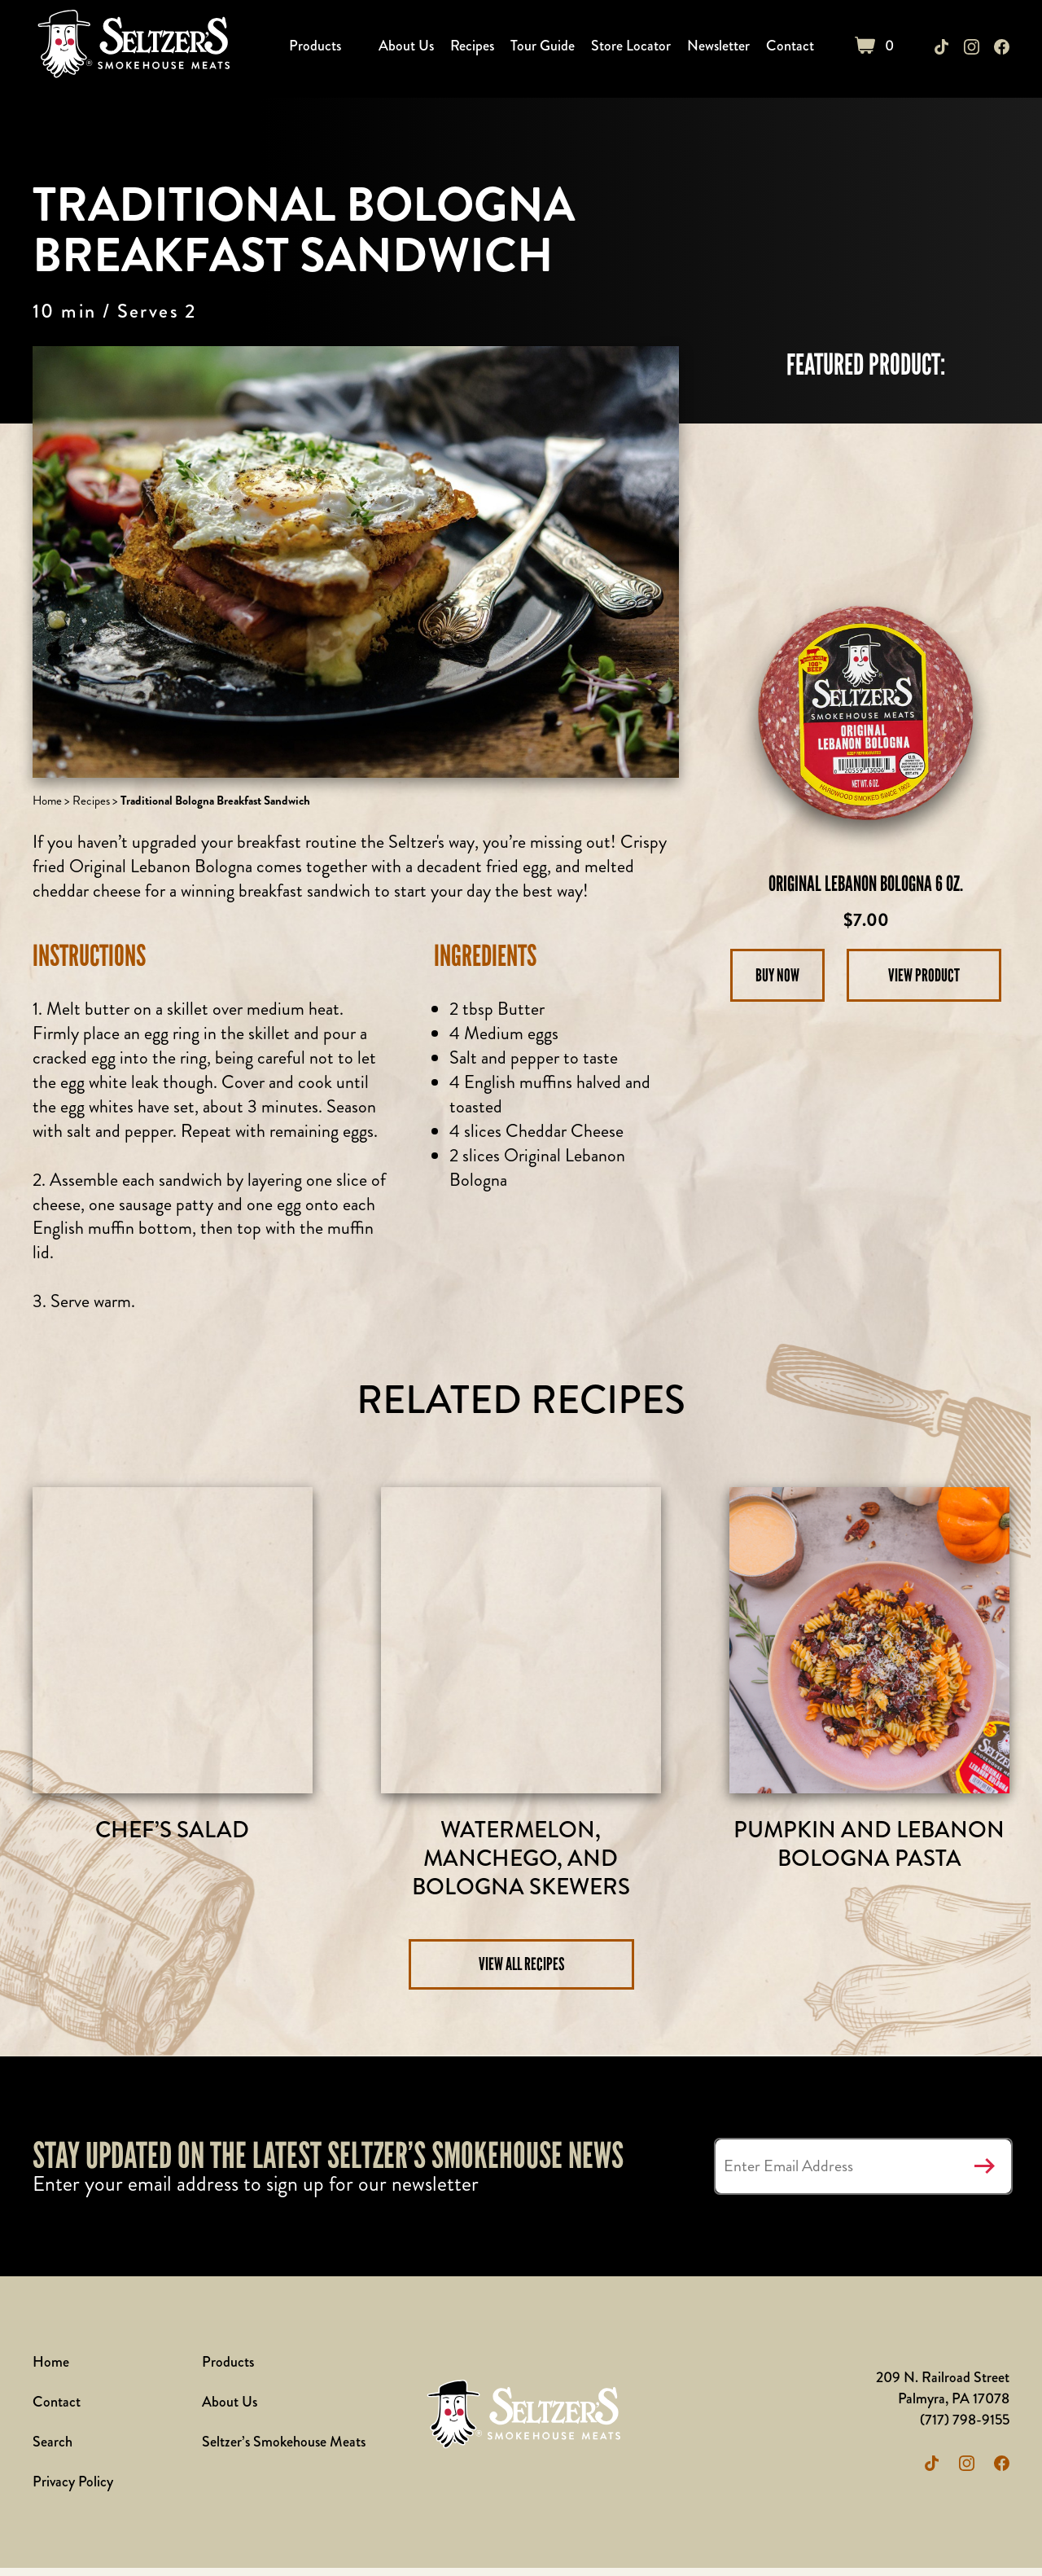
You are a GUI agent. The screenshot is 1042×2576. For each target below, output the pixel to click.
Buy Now (777, 975)
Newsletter (721, 45)
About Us (408, 45)
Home (47, 801)
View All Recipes (521, 1972)
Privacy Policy (73, 2489)
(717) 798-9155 (963, 2427)
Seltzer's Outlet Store (132, 47)
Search (52, 2449)
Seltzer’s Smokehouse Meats (284, 2449)
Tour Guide (545, 45)
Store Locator (633, 45)
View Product (924, 975)
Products (317, 45)
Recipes (475, 45)
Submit (984, 2174)
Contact (792, 45)
